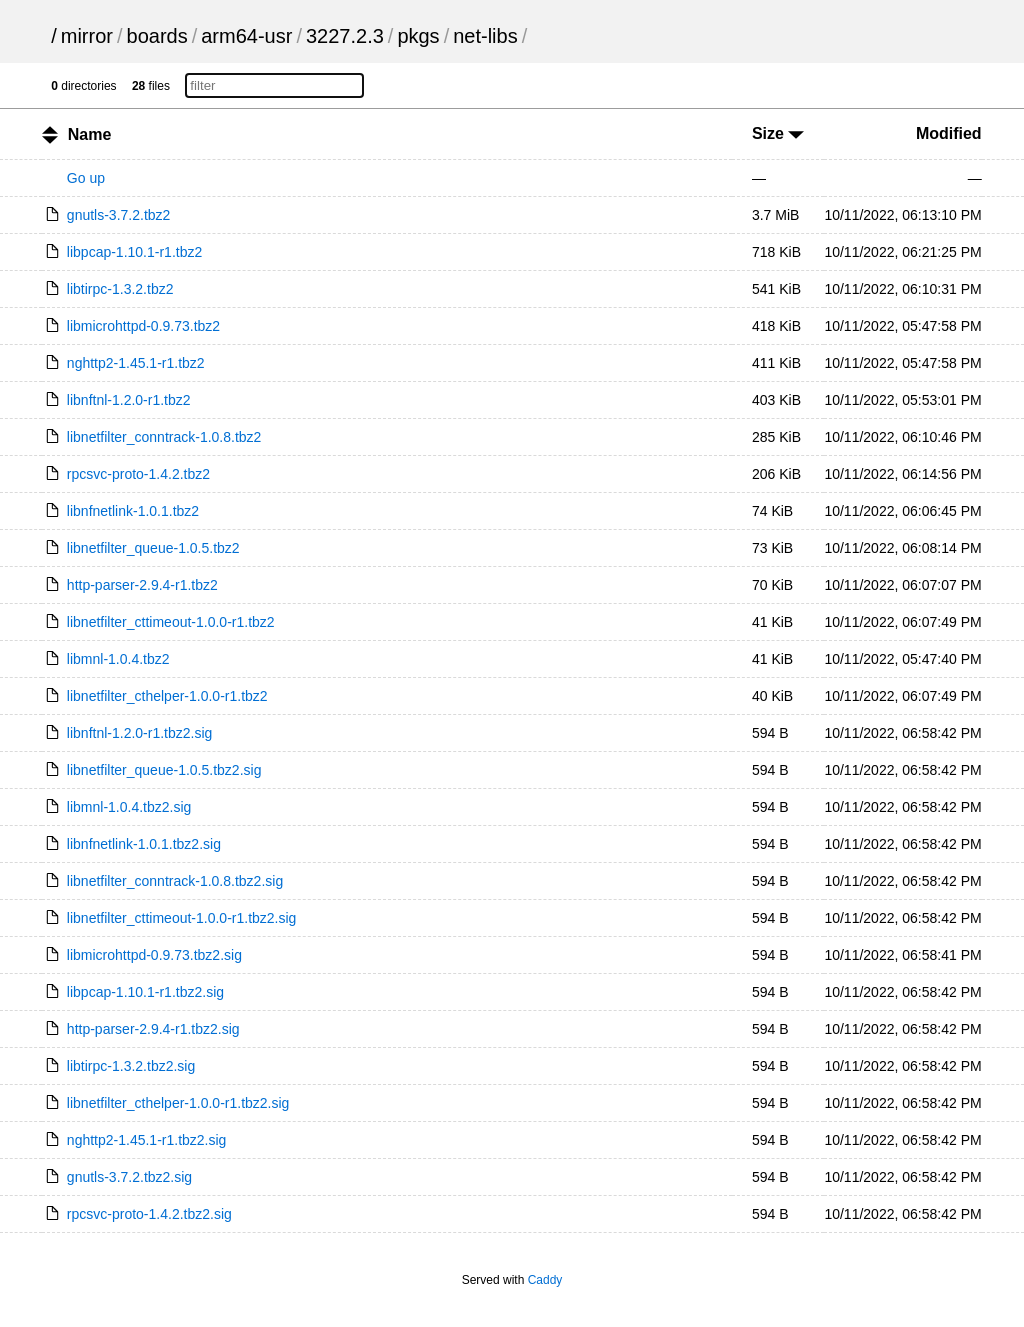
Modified (949, 133)
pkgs (418, 36)
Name (90, 134)
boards (157, 36)
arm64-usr (246, 36)
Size (778, 133)
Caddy (545, 1280)
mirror (87, 36)
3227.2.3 (345, 36)
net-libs (485, 36)
